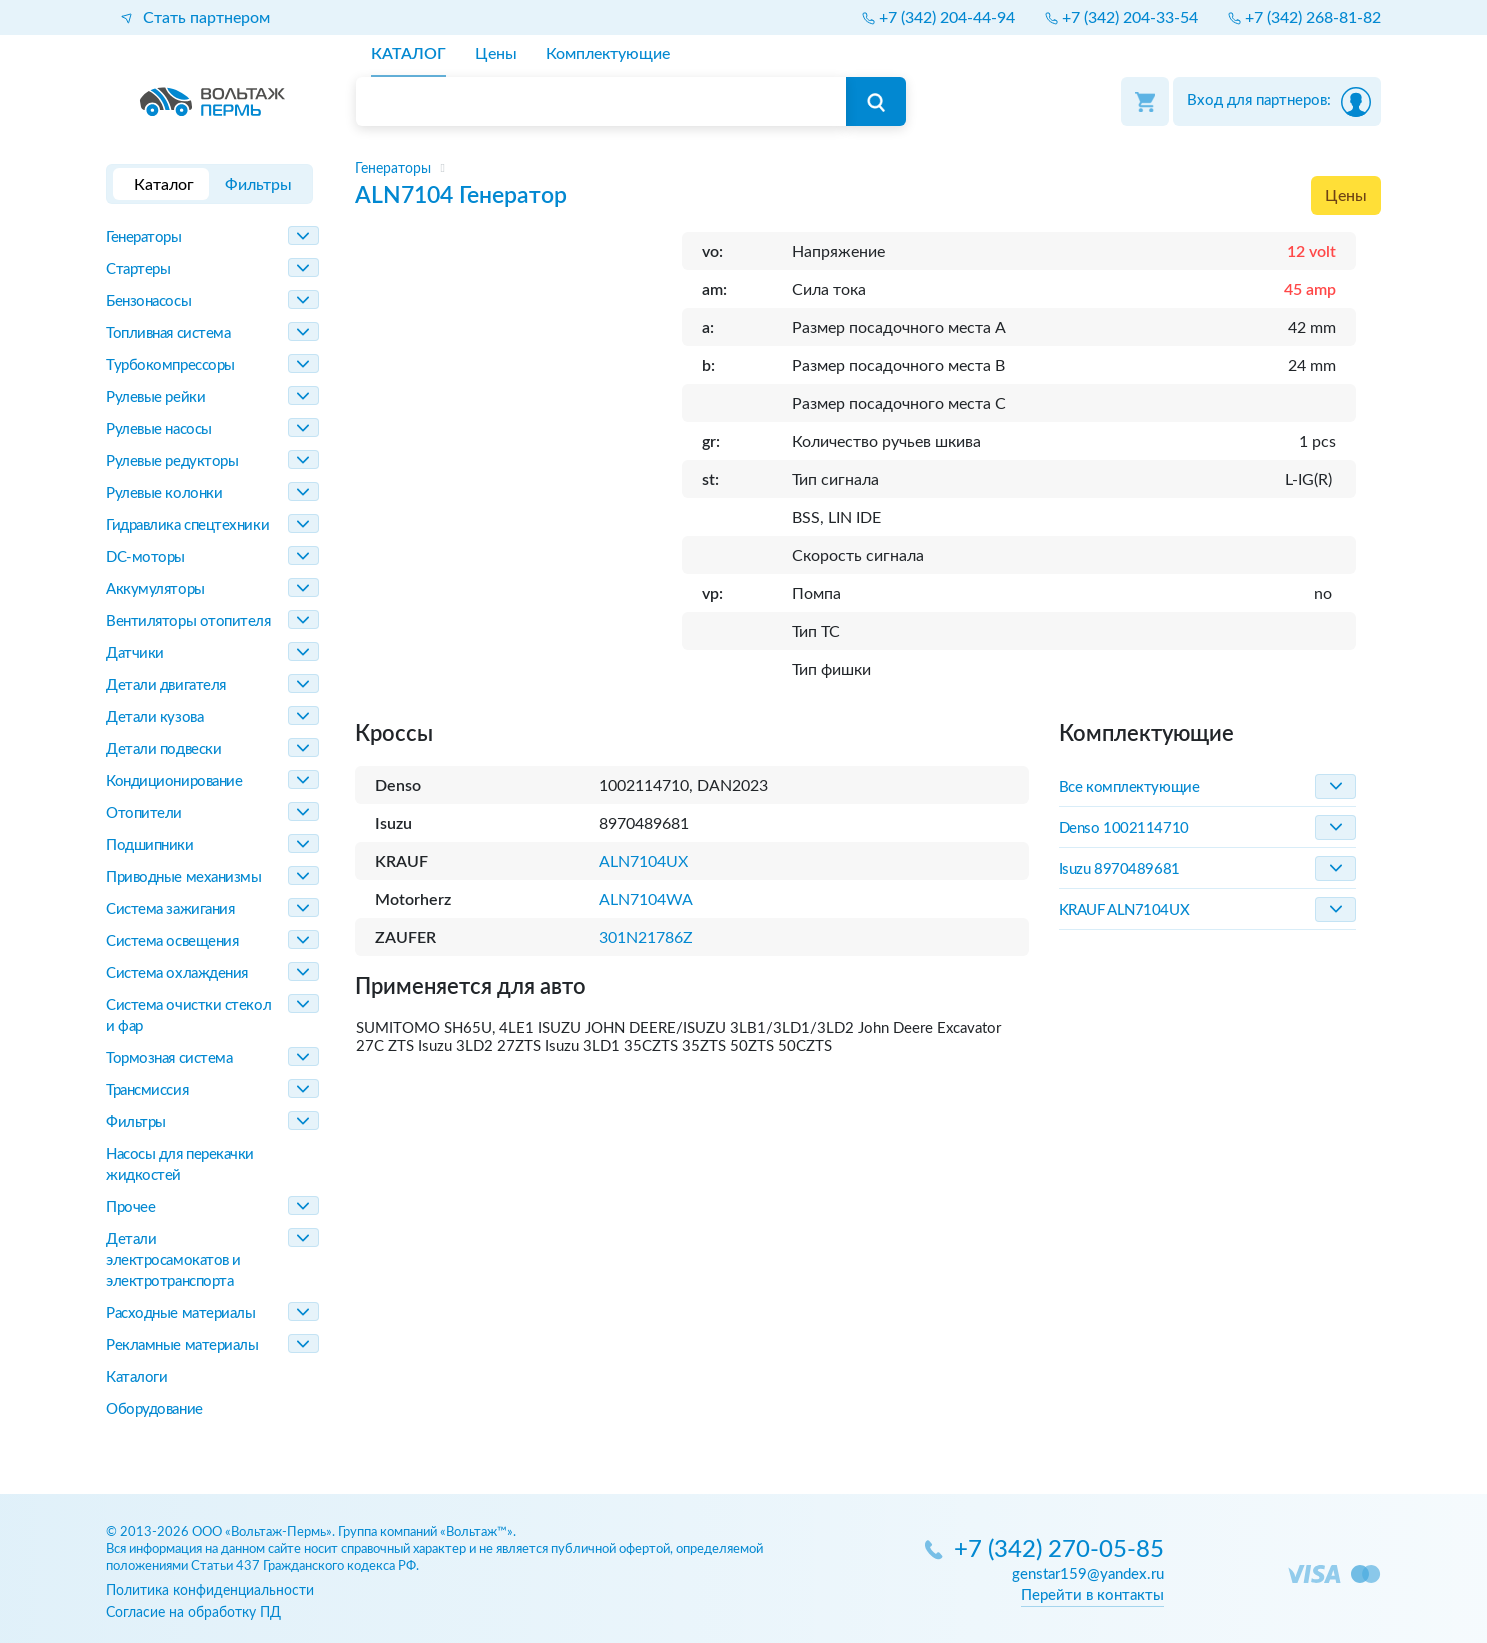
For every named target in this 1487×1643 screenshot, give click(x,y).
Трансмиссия (147, 1090)
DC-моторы (145, 557)
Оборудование (154, 1409)
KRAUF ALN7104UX (1124, 910)
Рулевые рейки (155, 397)
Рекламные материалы (182, 1345)
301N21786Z (646, 938)
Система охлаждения (177, 973)
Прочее (130, 1207)
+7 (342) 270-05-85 (1059, 1550)
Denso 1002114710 (1124, 828)
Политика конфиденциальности (210, 1590)
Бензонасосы (148, 301)
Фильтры (136, 1122)
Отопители (144, 813)
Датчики (135, 653)
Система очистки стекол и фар (188, 1016)
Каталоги (136, 1377)
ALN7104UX (643, 862)
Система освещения (172, 941)
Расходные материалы (180, 1313)
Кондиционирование (174, 781)
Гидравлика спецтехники (187, 525)
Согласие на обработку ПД (193, 1612)
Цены (1346, 196)
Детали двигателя (166, 685)
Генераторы (144, 237)
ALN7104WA (646, 900)
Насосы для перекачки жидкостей (180, 1165)
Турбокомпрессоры (170, 365)
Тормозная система (169, 1058)
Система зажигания (170, 909)
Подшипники (150, 845)
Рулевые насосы (159, 429)
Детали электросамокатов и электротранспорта (173, 1260)
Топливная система (168, 333)
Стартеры (138, 269)
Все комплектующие (1129, 787)
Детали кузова (154, 717)
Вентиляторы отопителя (188, 621)
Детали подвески (163, 749)
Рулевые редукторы (172, 461)
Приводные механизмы (183, 877)
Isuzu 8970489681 (1119, 869)
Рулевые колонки (164, 493)
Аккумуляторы (155, 589)
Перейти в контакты (1092, 1595)
